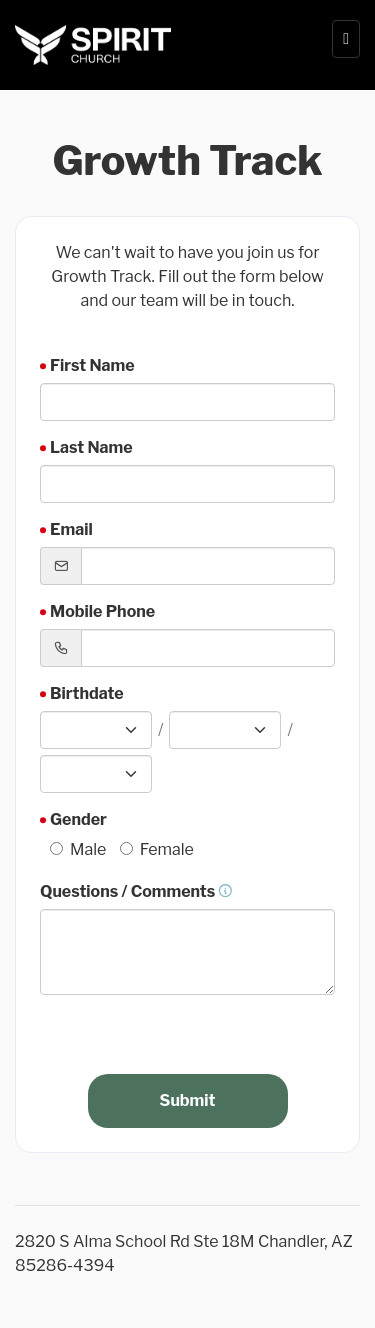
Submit (188, 1100)
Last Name (91, 447)
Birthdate (87, 693)
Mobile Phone (102, 611)
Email (71, 529)
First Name (92, 365)
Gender (78, 819)
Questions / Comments (136, 891)
